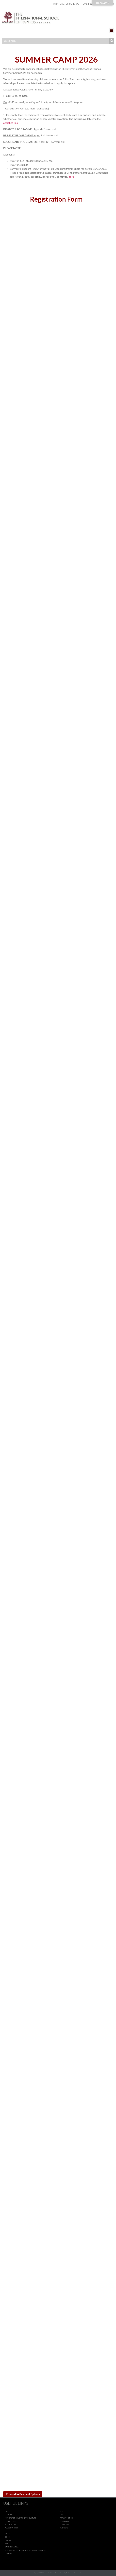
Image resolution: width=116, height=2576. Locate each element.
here (71, 176)
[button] (111, 30)
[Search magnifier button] (111, 41)
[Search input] (56, 41)
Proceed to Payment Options (23, 2494)
